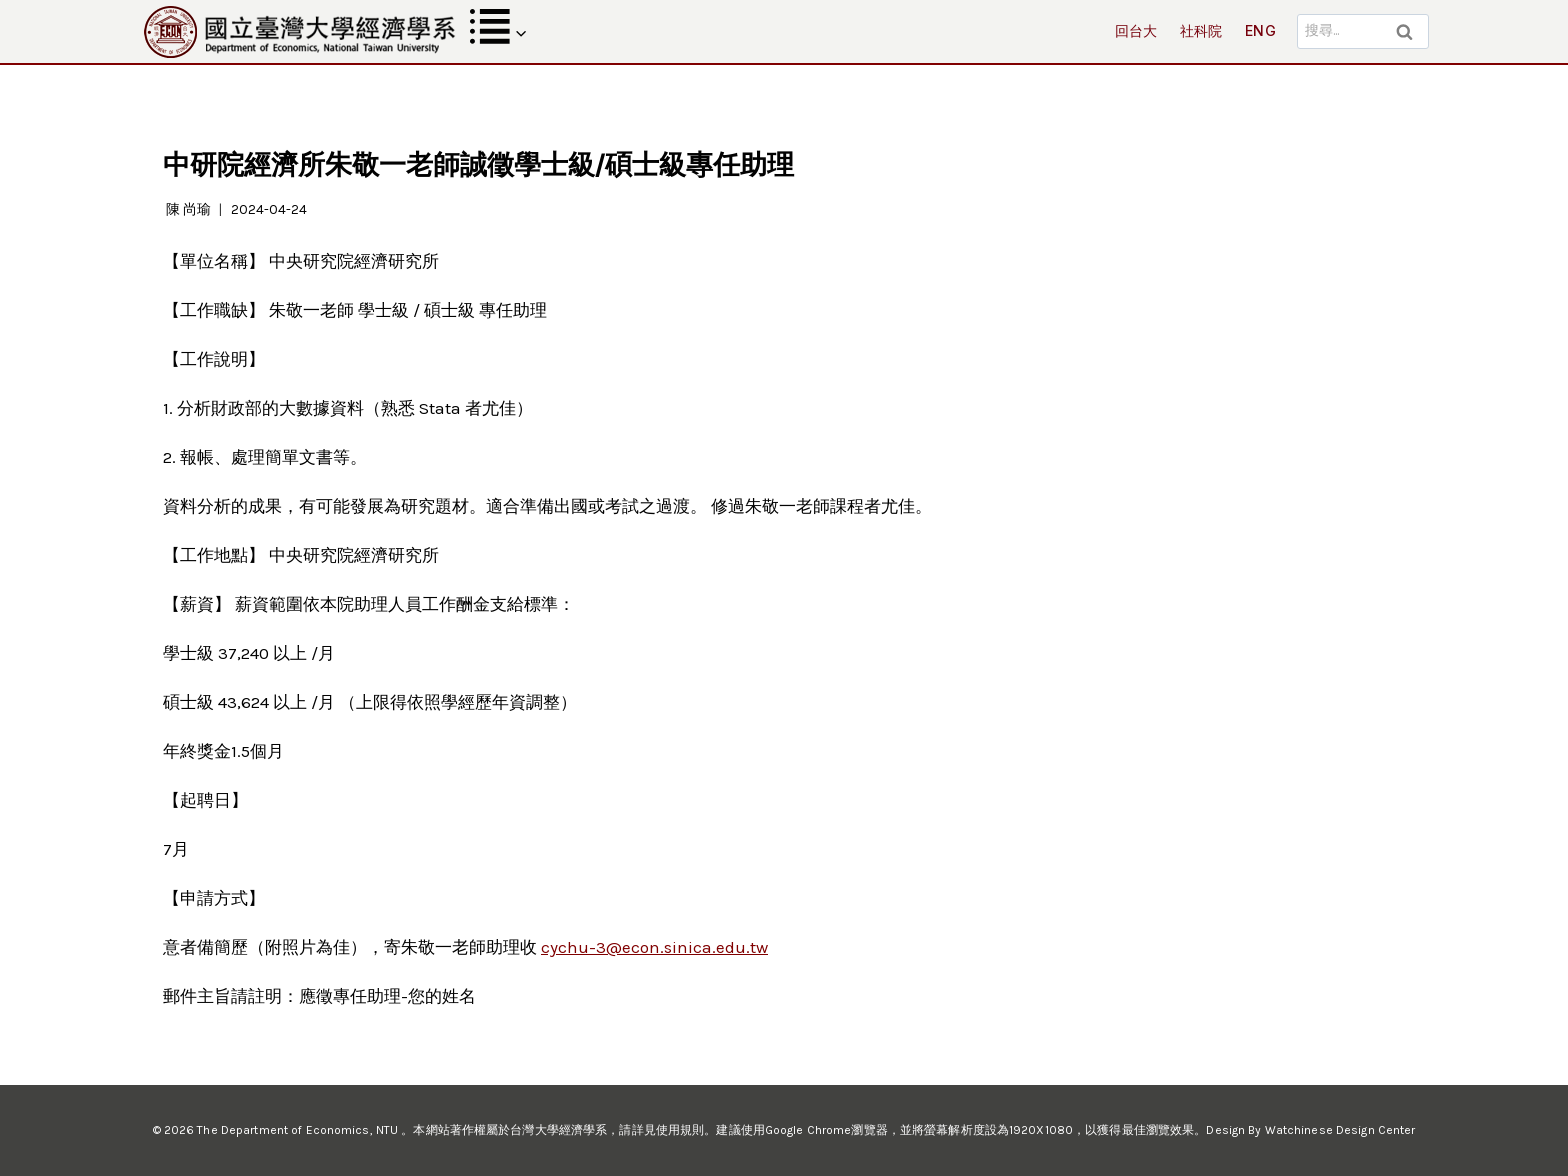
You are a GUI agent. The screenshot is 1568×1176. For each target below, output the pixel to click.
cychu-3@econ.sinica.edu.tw (654, 947)
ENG (1260, 30)
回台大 (1136, 30)
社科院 (1201, 30)
